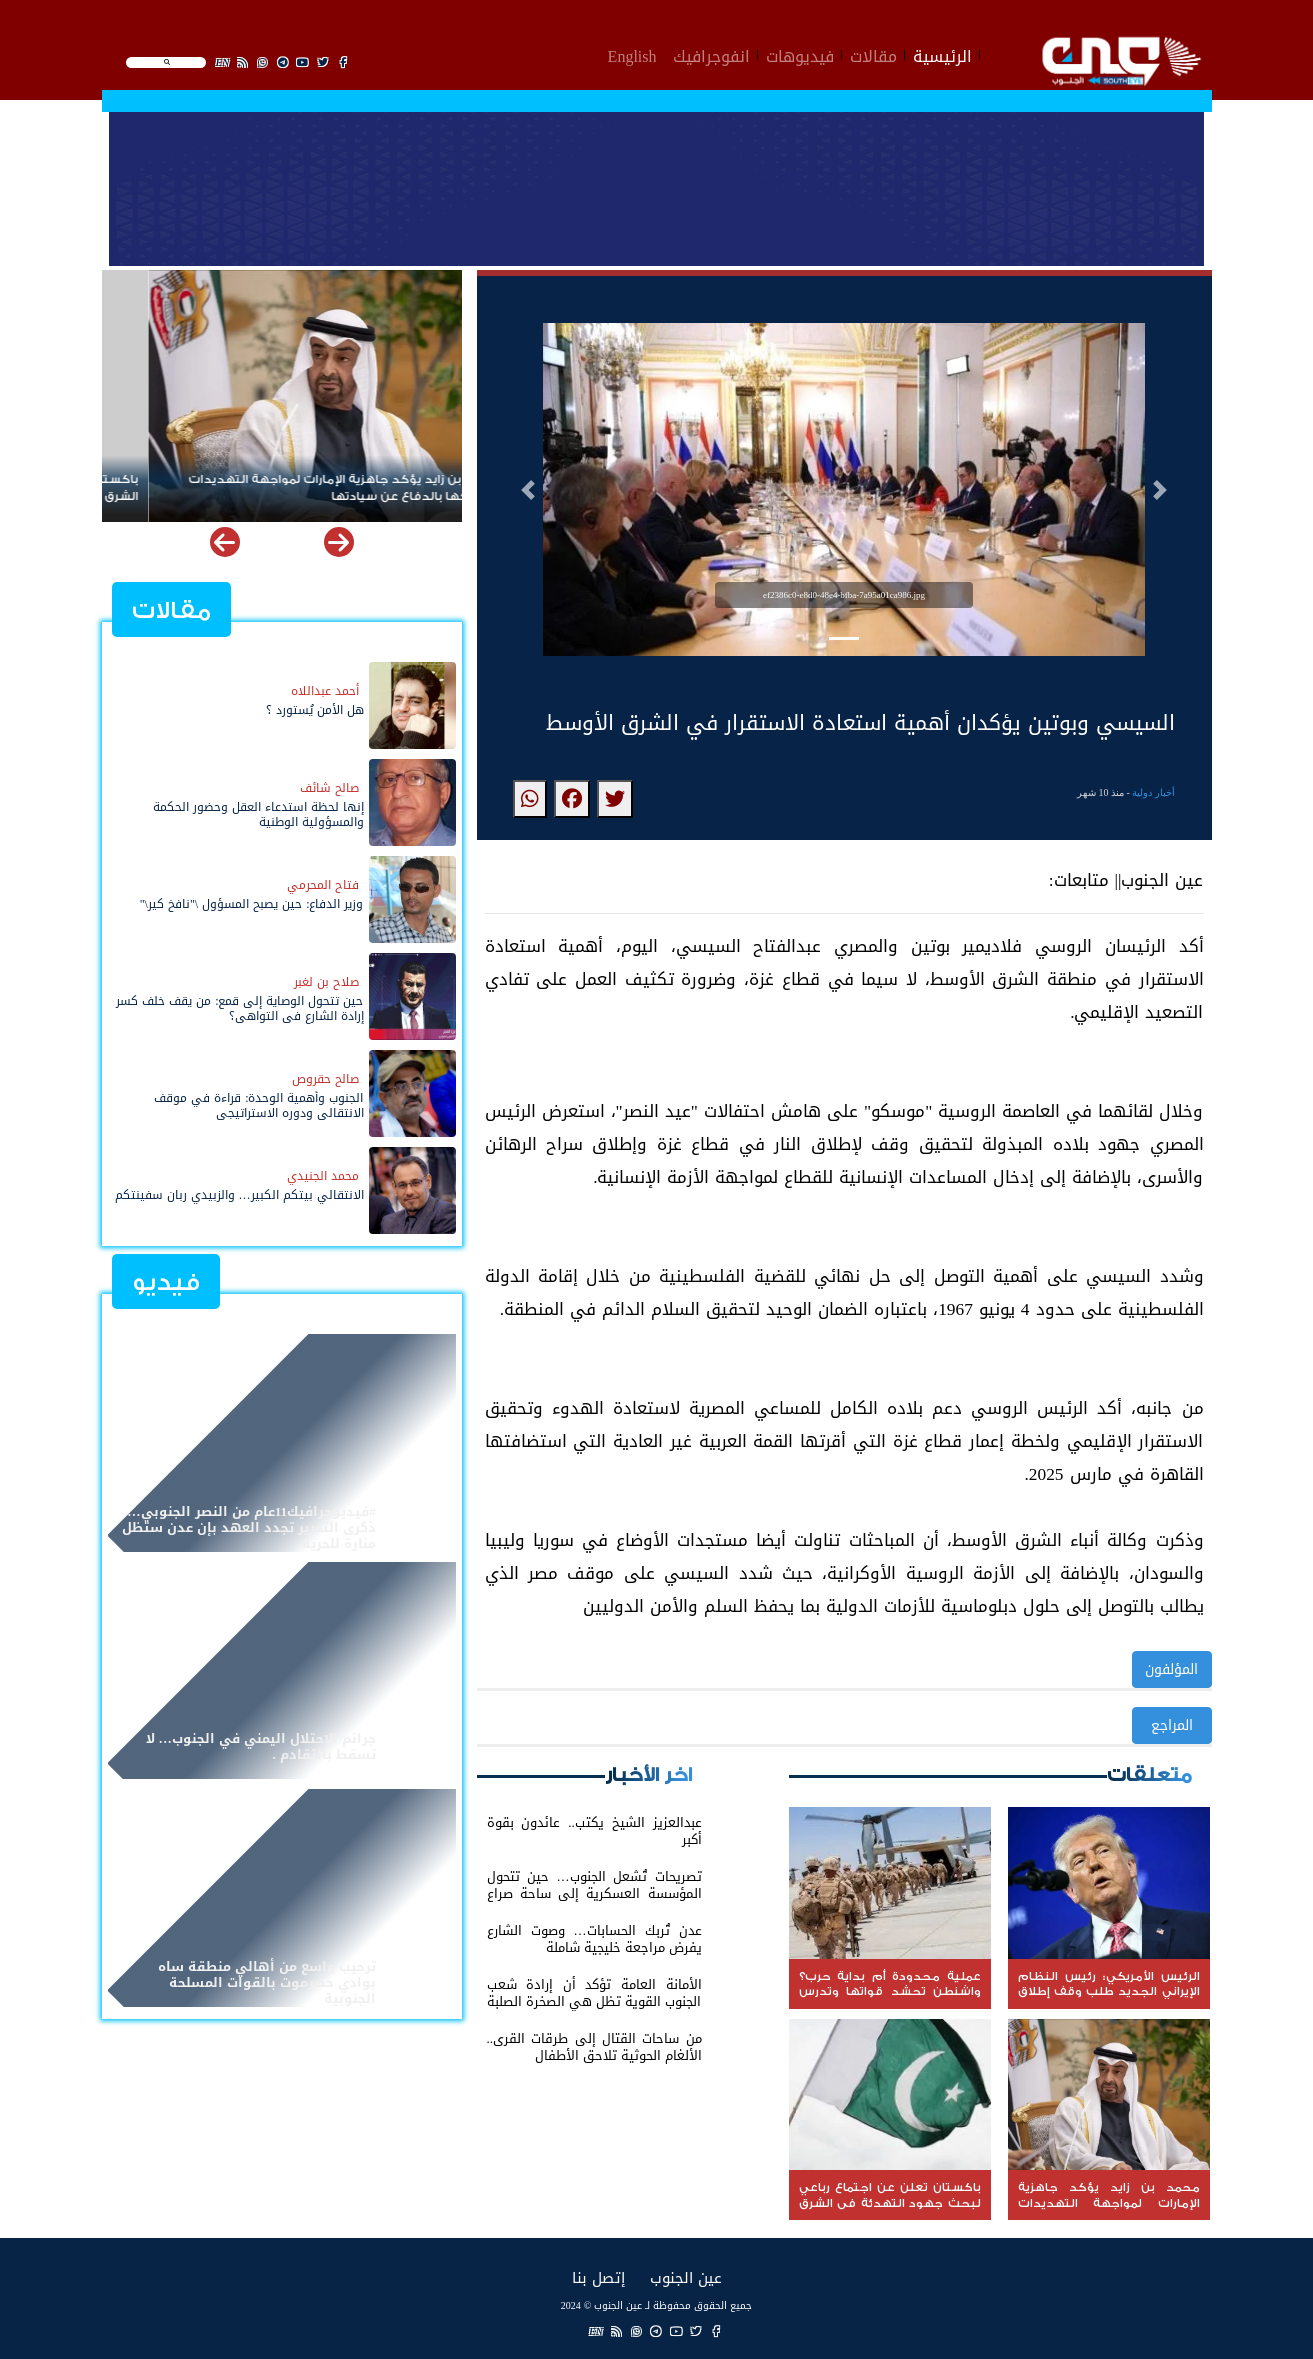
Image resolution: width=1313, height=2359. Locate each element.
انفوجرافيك (711, 54)
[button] (528, 490)
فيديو (166, 1282)
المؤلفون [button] (1171, 1669)
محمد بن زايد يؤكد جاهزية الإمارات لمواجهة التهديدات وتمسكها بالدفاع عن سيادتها (260, 488)
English (632, 54)
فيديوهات (800, 54)
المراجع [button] (1172, 1725)
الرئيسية (942, 54)
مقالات (873, 54)
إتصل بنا (598, 2277)
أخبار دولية (1153, 792)
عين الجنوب (686, 2277)
